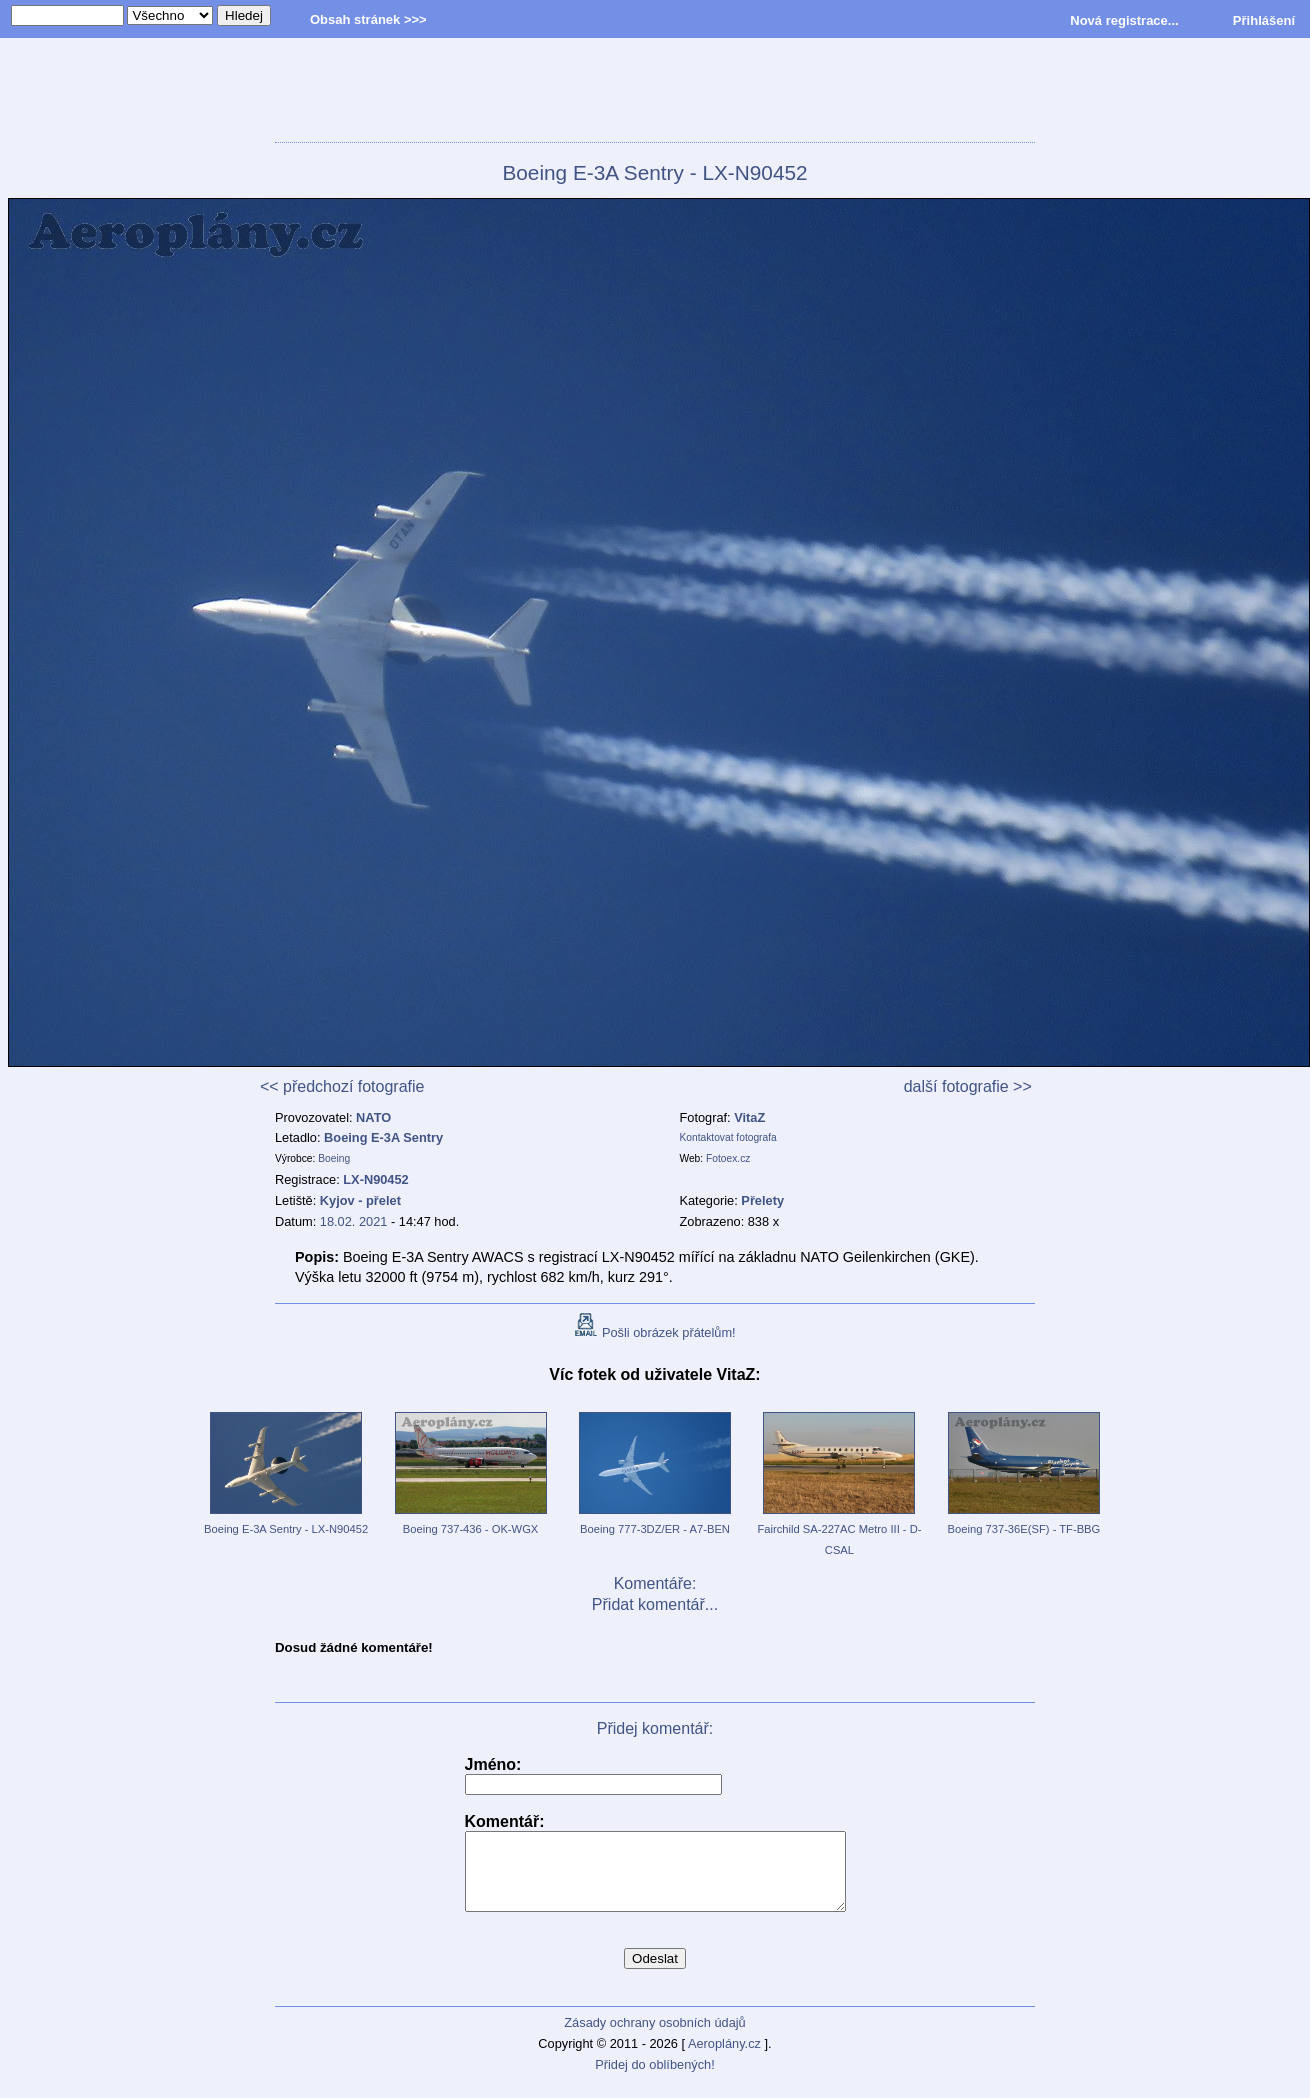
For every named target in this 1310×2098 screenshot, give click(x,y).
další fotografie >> (968, 1086)
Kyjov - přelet (360, 1200)
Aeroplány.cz (724, 2058)
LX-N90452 (375, 1179)
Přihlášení (1264, 20)
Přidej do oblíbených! (655, 2079)
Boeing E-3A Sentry (383, 1137)
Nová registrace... (1124, 20)
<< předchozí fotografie (342, 1086)
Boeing (334, 1158)
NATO (373, 1117)
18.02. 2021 (354, 1221)
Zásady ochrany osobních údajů (654, 2037)
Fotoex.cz (728, 1158)
